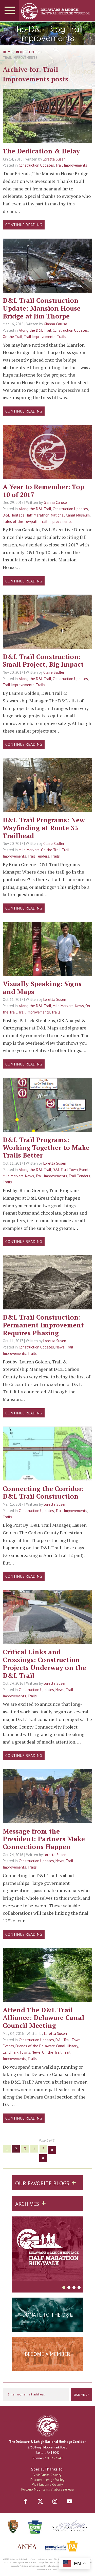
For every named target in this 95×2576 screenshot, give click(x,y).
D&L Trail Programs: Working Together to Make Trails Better (46, 1147)
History (72, 2046)
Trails (34, 52)
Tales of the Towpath (21, 521)
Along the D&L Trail (35, 330)
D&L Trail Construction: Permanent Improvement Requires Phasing (43, 1325)
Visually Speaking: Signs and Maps (42, 987)
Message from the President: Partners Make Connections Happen (44, 1839)
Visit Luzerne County (47, 2484)
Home (7, 52)
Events (84, 1169)
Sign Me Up (81, 2394)
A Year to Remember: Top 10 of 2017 (43, 490)
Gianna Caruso (55, 324)
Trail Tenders (38, 856)
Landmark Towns (16, 2052)
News (79, 1005)
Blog (20, 52)
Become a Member (47, 2354)
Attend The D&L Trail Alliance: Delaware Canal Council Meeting (43, 2017)
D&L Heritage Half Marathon (26, 515)
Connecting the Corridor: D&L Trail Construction (43, 1492)
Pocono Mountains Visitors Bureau (47, 2489)
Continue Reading (23, 224)
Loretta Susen (54, 159)
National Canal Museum (70, 515)
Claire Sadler (53, 672)
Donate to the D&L (47, 2314)
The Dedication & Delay (41, 151)
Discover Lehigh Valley (47, 2480)
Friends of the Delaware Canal (40, 2046)
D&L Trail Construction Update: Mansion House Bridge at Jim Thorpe (42, 308)
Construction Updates (36, 165)
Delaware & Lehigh (47, 2426)
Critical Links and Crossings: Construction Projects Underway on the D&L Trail (44, 1663)
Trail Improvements (71, 165)
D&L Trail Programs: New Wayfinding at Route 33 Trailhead (44, 827)
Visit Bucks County (47, 2475)
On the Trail (12, 336)
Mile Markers (29, 849)
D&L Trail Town (65, 1169)
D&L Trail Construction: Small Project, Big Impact (43, 660)
